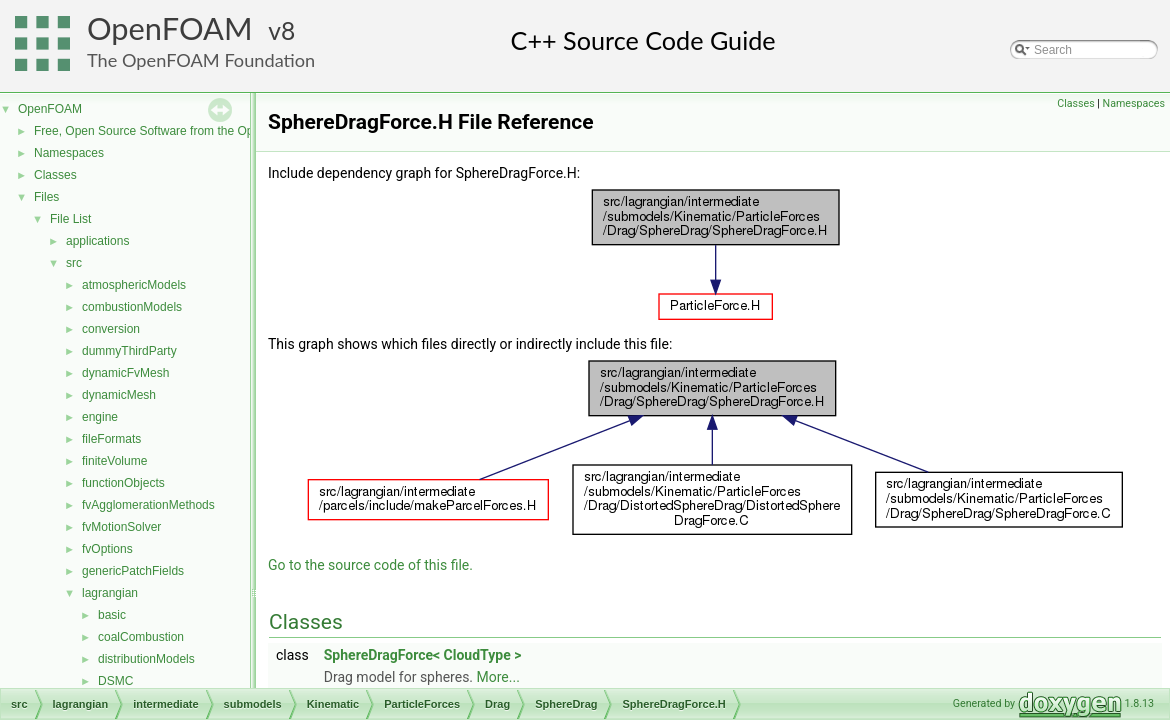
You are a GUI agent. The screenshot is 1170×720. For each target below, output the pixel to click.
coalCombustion (141, 637)
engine (100, 417)
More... (498, 677)
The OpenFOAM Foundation (201, 60)
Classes (55, 175)
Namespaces (69, 153)
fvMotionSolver (121, 527)
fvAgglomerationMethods (148, 505)
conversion (111, 329)
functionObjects (123, 483)
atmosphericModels (134, 285)
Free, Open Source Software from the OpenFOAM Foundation (199, 131)
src (74, 263)
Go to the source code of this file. (370, 565)
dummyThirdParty (129, 351)
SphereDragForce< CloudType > (423, 655)
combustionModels (132, 307)
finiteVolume (114, 461)
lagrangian (110, 593)
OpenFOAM (170, 28)
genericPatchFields (133, 571)
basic (112, 615)
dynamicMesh (119, 395)
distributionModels (146, 659)
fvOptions (107, 549)
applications (97, 241)
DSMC (115, 681)
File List (70, 219)
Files (46, 197)
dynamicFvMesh (125, 373)
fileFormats (111, 439)
